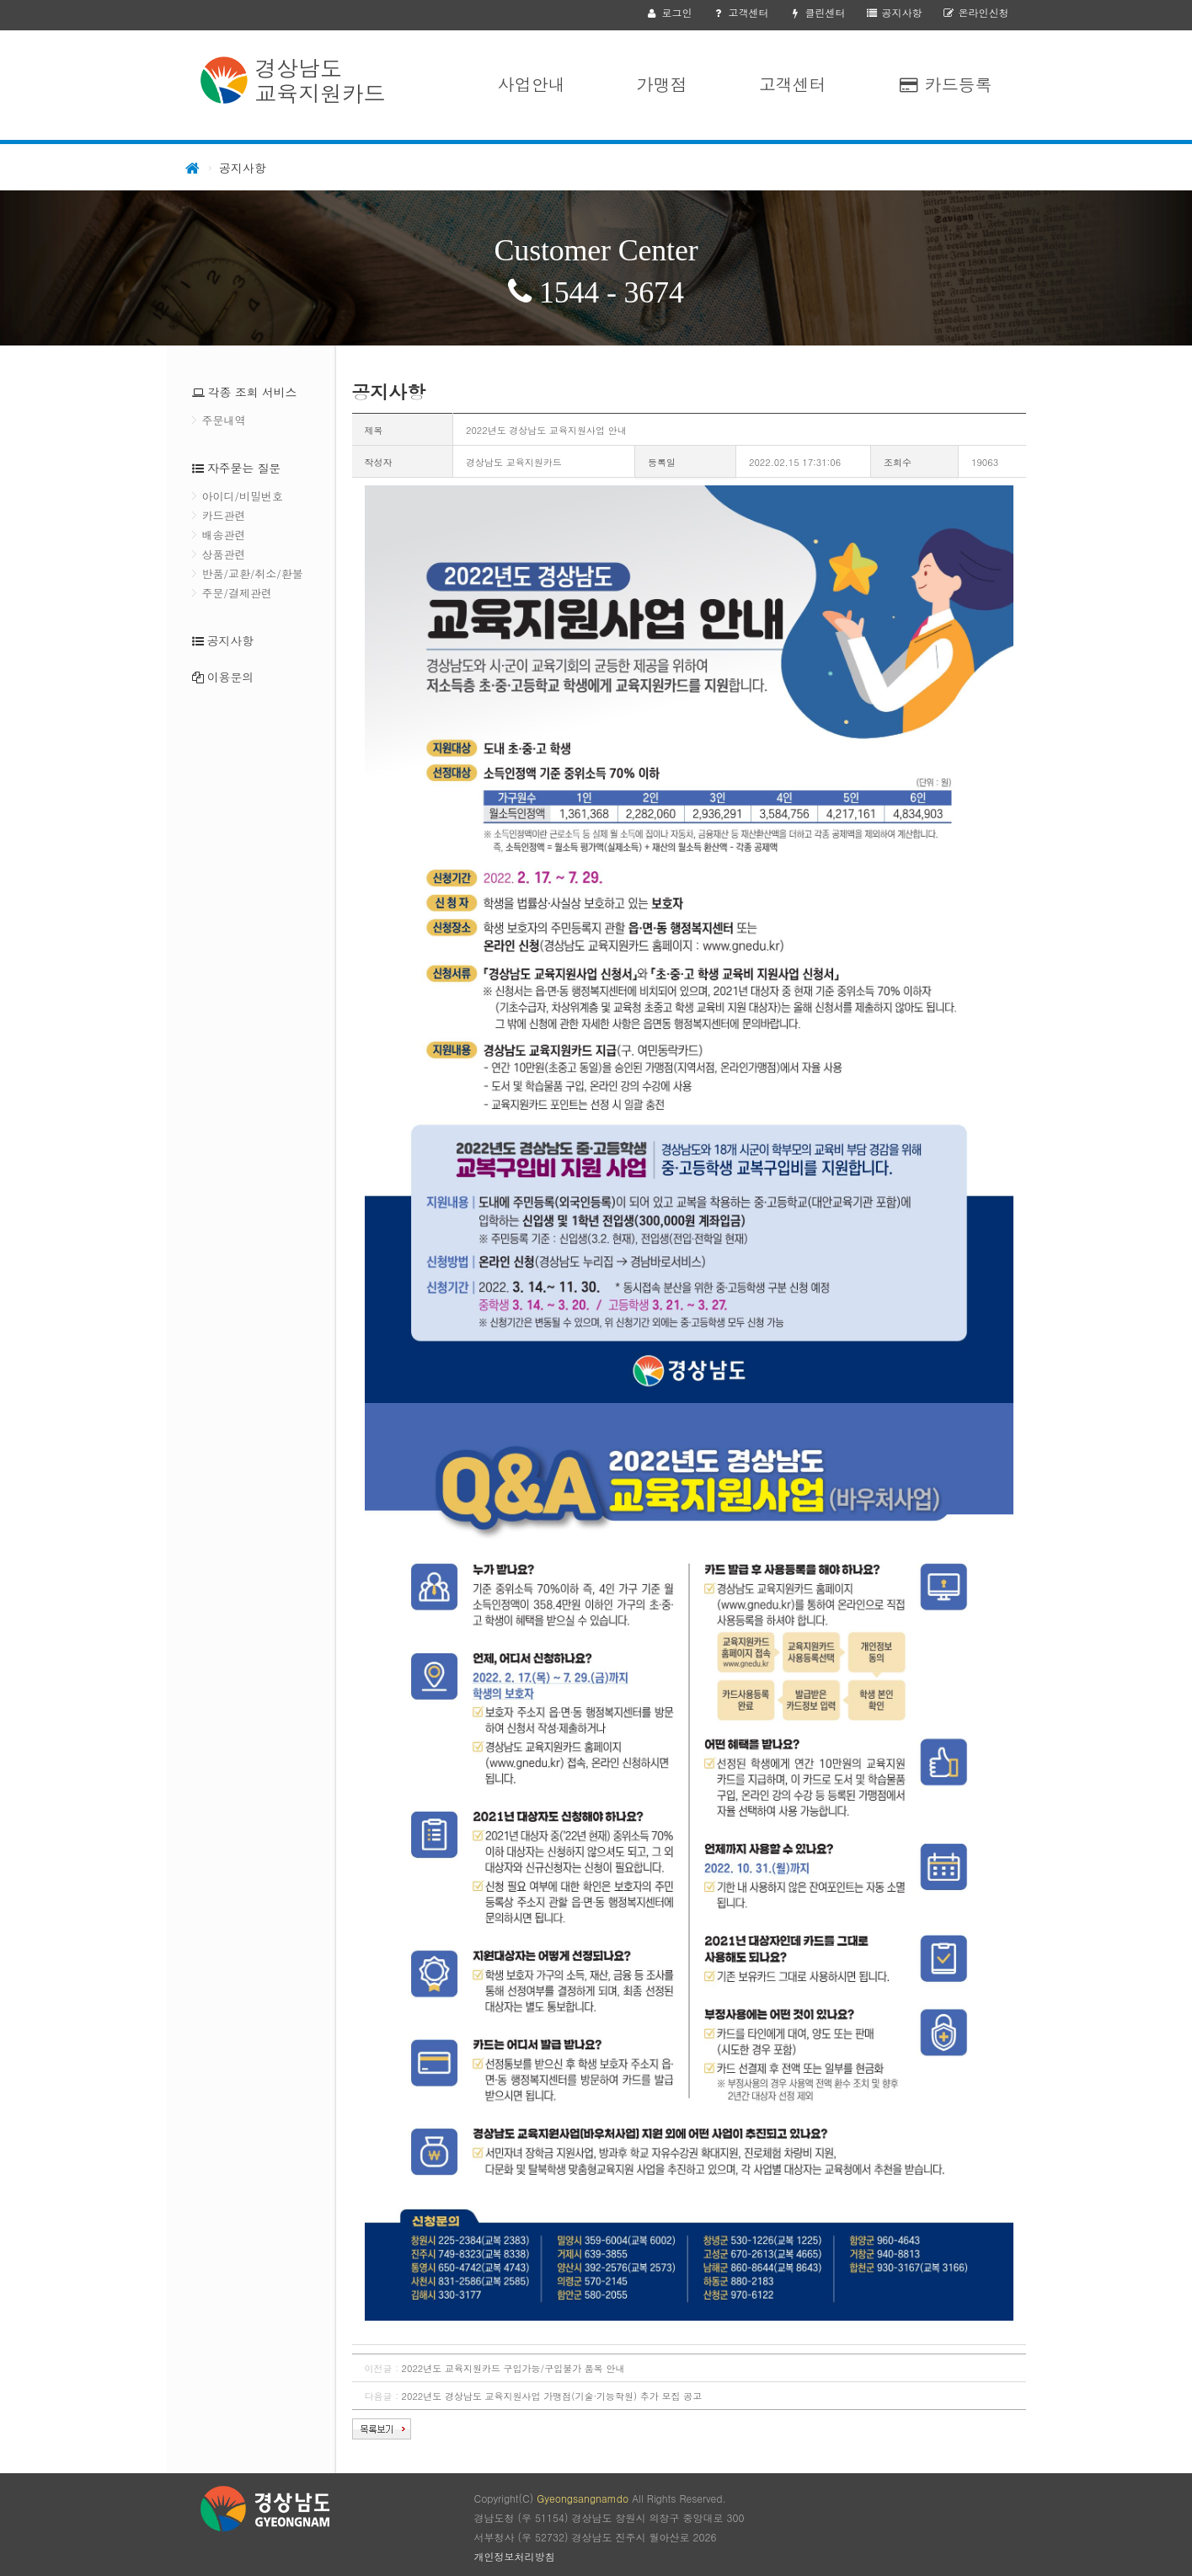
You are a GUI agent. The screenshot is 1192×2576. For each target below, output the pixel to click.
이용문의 (230, 676)
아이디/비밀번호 (242, 496)
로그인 (668, 12)
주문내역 (224, 420)
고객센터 (740, 12)
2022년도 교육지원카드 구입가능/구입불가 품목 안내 (513, 2368)
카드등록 (945, 84)
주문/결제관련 (237, 593)
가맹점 (662, 84)
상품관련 (224, 554)
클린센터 (816, 12)
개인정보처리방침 (514, 2556)
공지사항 (893, 12)
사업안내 (531, 84)
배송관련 (224, 535)
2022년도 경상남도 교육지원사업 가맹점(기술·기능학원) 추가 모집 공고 (552, 2396)
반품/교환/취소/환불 (252, 573)
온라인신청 (975, 12)
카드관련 (224, 515)
